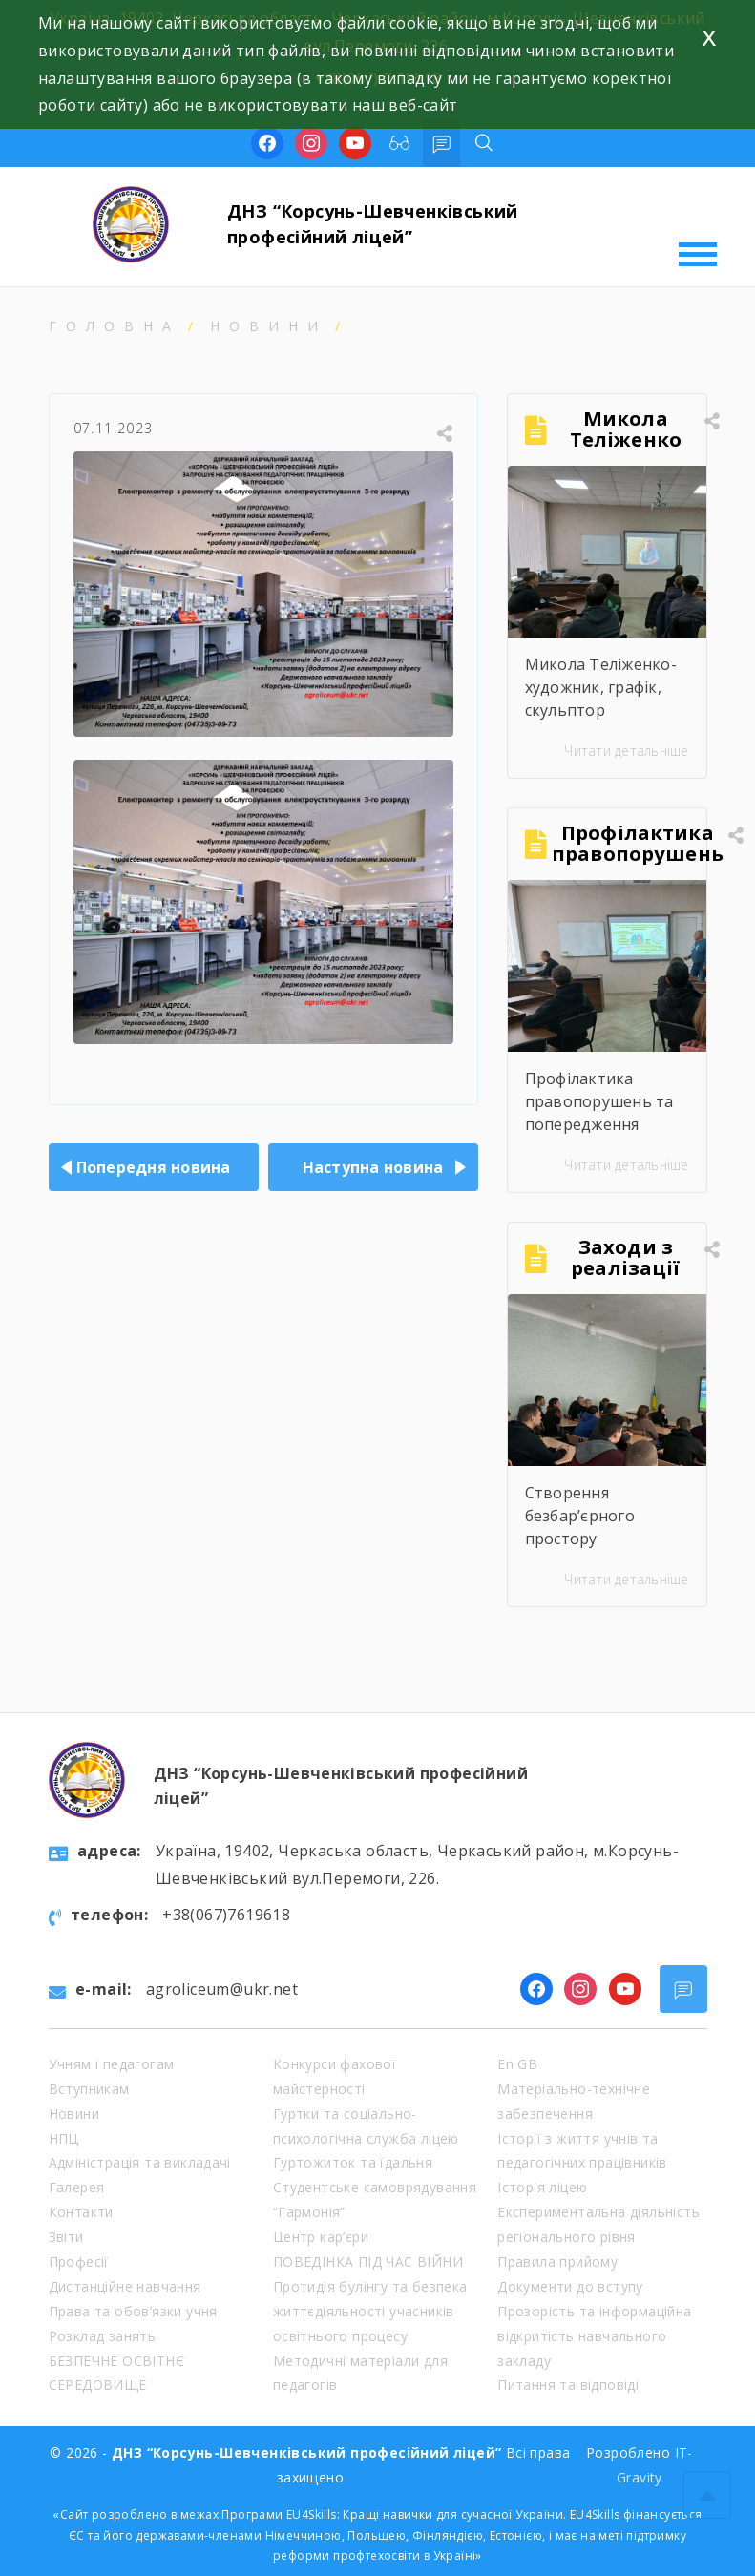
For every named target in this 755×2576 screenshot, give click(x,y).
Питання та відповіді (568, 2385)
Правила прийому (557, 2261)
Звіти (66, 2237)
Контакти (81, 2212)
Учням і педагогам (112, 2064)
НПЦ (64, 2138)
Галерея (77, 2187)
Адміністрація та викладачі (140, 2162)
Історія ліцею (542, 2187)
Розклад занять (103, 2336)
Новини (268, 326)
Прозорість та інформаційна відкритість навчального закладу (594, 2336)
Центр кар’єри (320, 2237)
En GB (517, 2064)
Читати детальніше (626, 751)
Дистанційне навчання (125, 2286)
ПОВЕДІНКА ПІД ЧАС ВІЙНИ (368, 2261)
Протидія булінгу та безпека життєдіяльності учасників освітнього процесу (370, 2311)
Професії (79, 2261)
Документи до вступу (570, 2286)
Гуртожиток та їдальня (352, 2162)
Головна (114, 326)
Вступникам (89, 2089)
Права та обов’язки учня (133, 2311)
